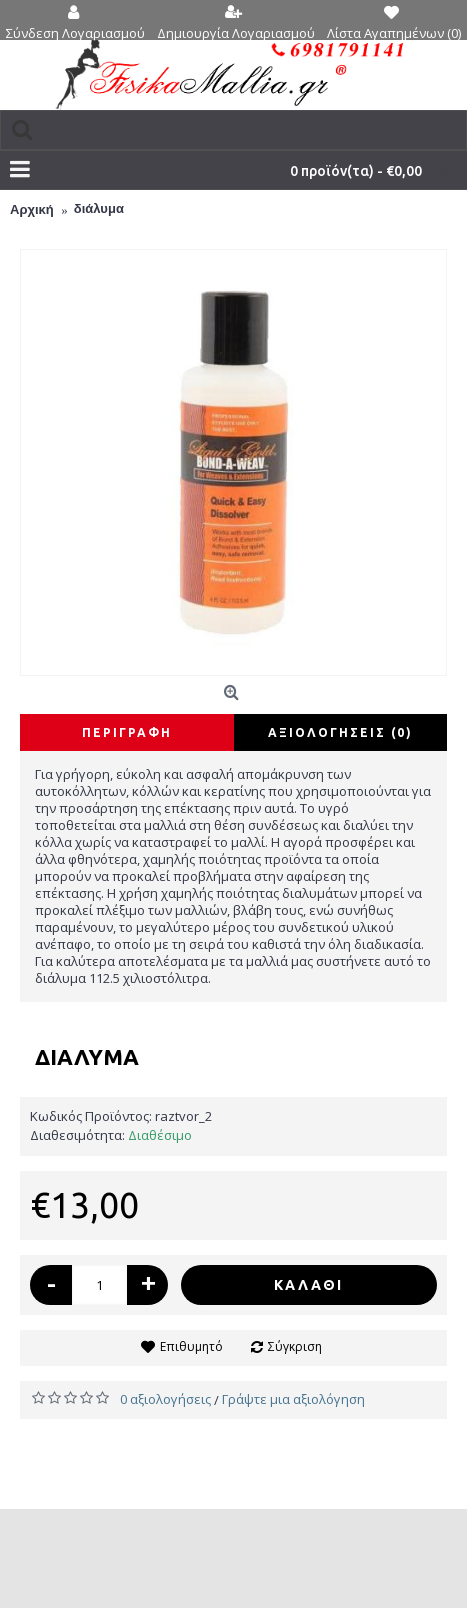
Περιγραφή (127, 732)
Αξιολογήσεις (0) (340, 732)
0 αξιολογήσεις (165, 1399)
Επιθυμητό (191, 1346)
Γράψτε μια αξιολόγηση (293, 1399)
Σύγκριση (295, 1346)
